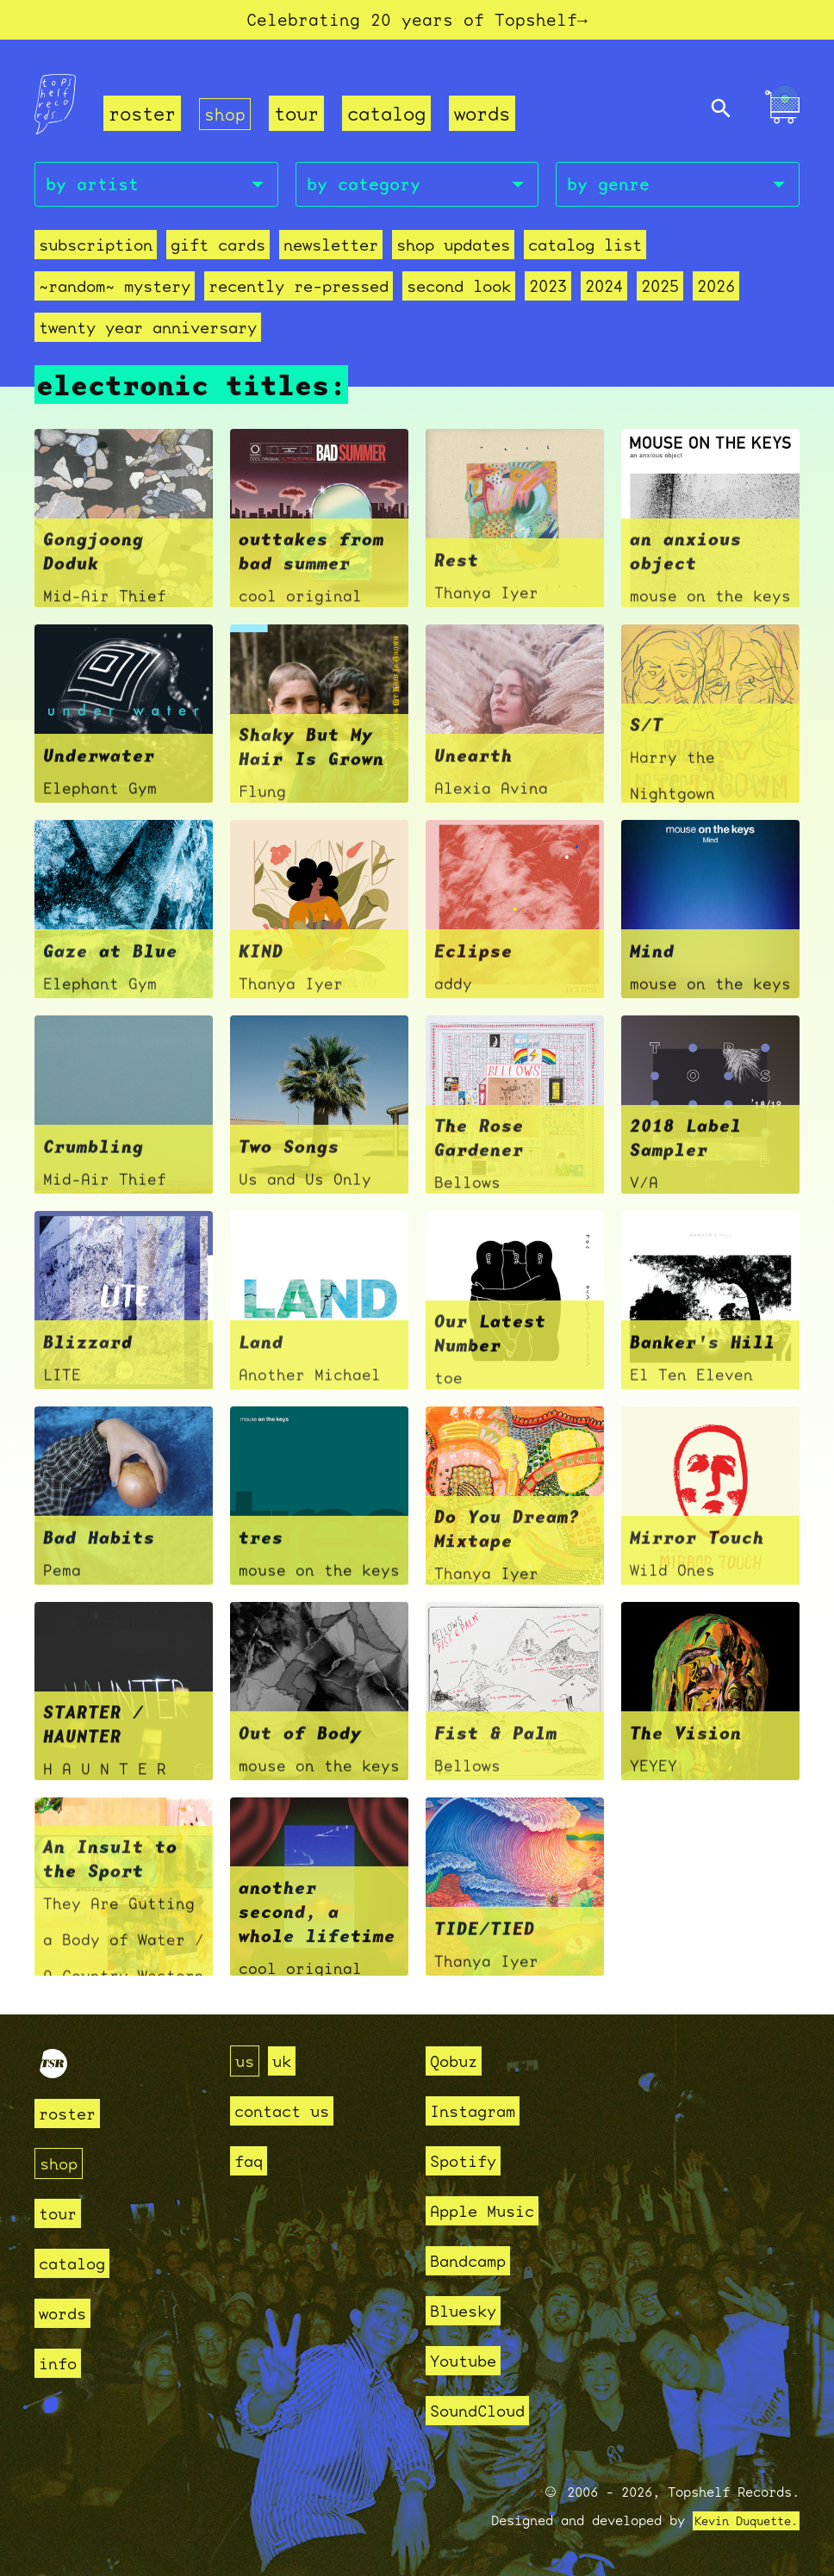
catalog (390, 117)
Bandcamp (475, 2260)
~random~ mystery (114, 294)
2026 (716, 294)
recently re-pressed (298, 294)
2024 (604, 294)
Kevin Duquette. (740, 2520)
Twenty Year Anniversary (148, 335)
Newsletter (330, 253)
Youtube (469, 2360)
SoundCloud (486, 2410)
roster (142, 117)
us (246, 2060)
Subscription (95, 253)
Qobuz (458, 2060)
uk (287, 2060)
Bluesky (469, 2310)
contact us (290, 2110)
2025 (660, 294)
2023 (548, 294)
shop (226, 117)
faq (251, 2160)
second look (459, 294)
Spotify (469, 2160)
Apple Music (491, 2210)
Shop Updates (453, 253)
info (61, 2362)
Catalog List (585, 253)
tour (299, 117)
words (485, 117)
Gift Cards (218, 253)
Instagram (480, 2110)
